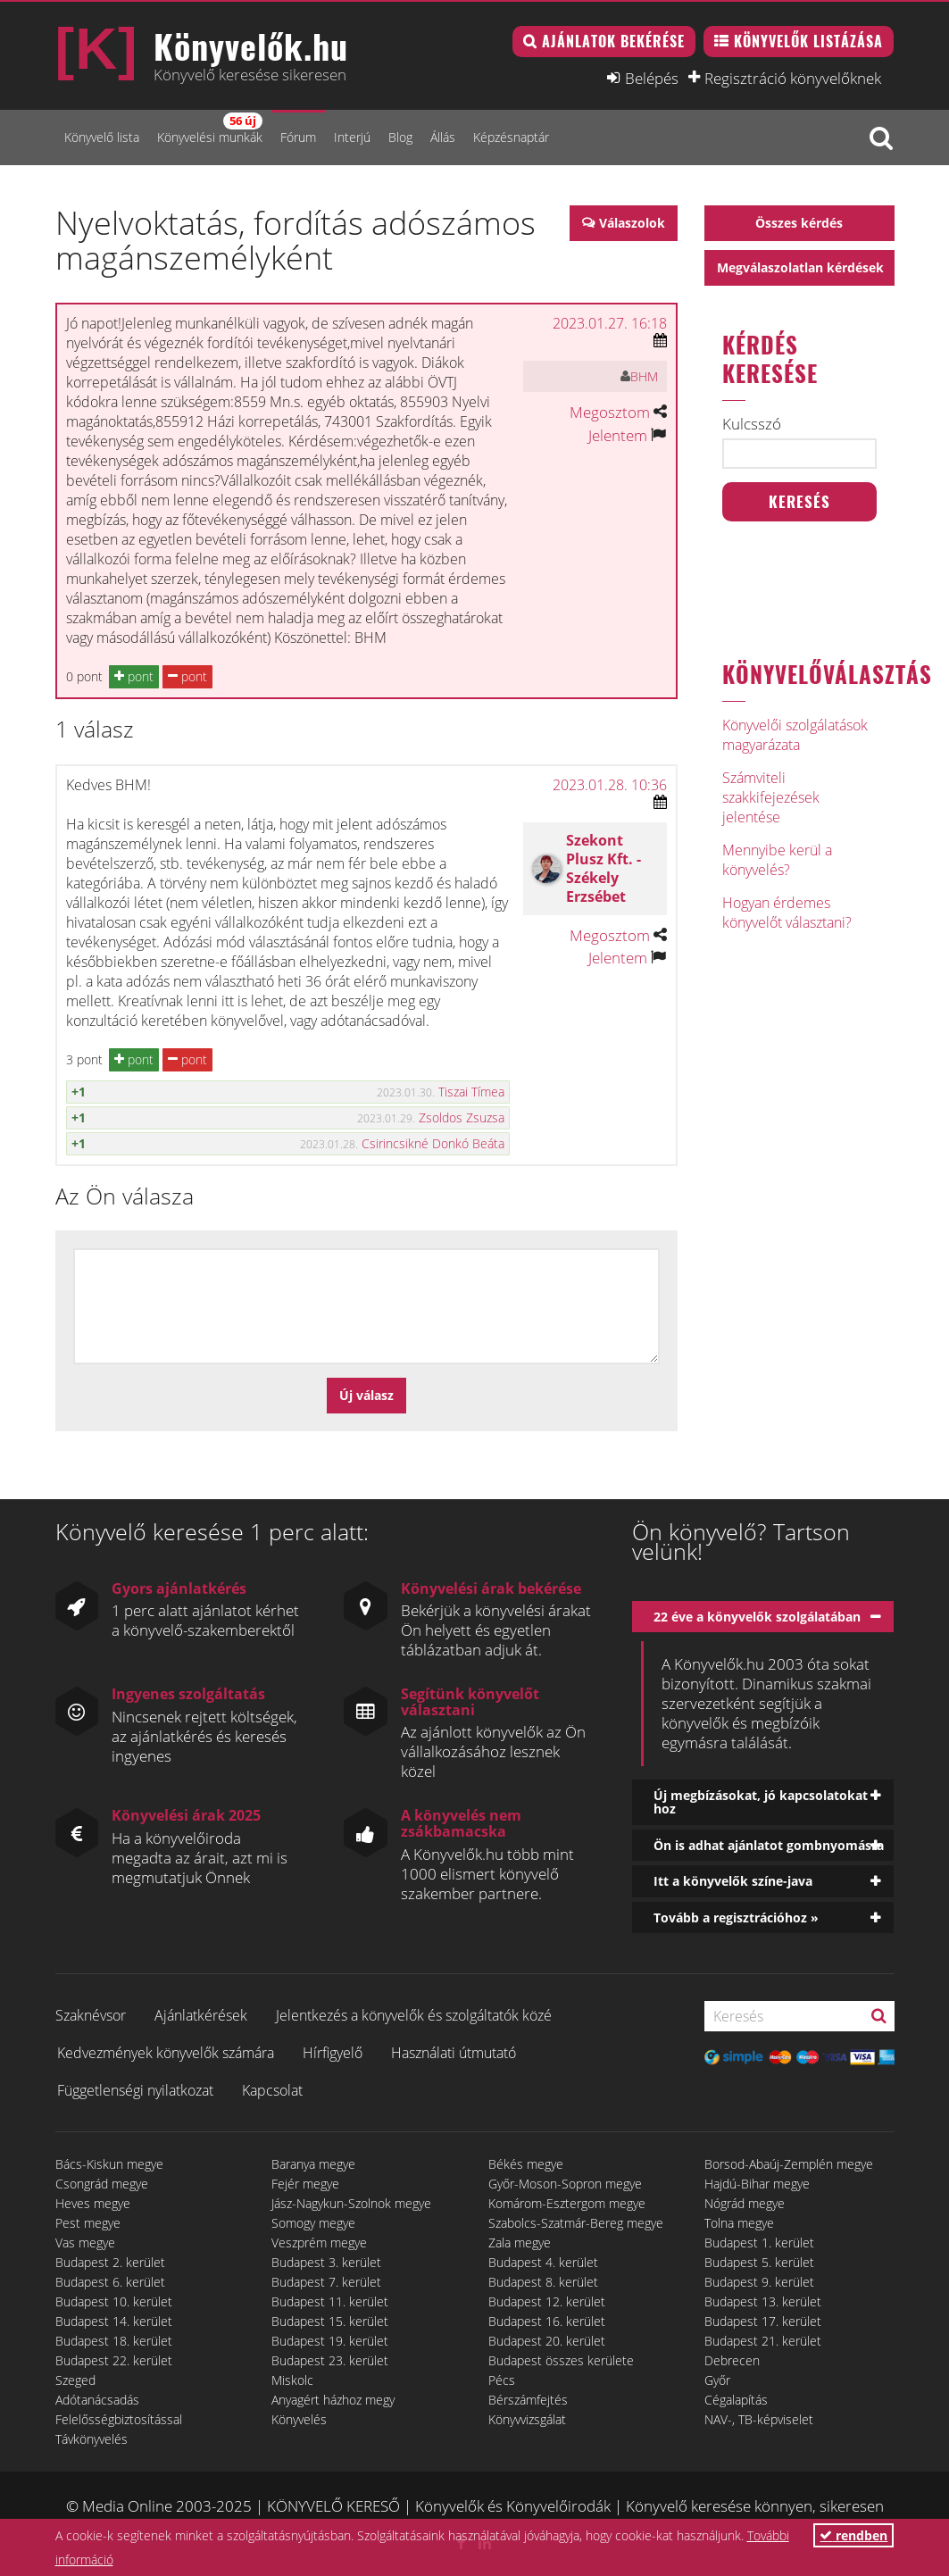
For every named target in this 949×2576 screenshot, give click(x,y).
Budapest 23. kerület (329, 2360)
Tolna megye (739, 2222)
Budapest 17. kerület (762, 2321)
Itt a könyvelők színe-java (732, 1880)
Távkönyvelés (91, 2438)
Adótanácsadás (97, 2399)
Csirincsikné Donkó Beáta (433, 1143)
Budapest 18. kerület (113, 2340)
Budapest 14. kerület (113, 2321)
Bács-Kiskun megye (109, 2163)
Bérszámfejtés (528, 2399)
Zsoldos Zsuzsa (461, 1117)
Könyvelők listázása (808, 41)
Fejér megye (305, 2183)
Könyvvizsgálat (527, 2419)
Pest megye (88, 2222)
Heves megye (92, 2203)
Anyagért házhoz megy (333, 2399)
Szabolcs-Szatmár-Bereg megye (575, 2222)
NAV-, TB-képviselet (758, 2419)
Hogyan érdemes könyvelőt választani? (787, 912)
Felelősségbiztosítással (118, 2419)
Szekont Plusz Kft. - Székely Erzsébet (603, 868)
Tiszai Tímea (471, 1091)
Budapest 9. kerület (759, 2281)
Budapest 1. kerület (759, 2242)
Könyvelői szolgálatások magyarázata (795, 734)
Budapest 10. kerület (113, 2301)
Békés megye (525, 2163)
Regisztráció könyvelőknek (792, 78)
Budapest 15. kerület (329, 2321)
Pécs (501, 2380)
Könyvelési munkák (209, 129)
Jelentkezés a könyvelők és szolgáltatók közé (414, 2015)
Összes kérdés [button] (799, 222)
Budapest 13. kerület (762, 2301)
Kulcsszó (751, 424)
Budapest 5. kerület (759, 2262)
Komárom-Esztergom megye (566, 2203)
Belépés (651, 78)
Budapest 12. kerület (546, 2301)
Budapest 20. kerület (546, 2340)
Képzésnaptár (511, 137)
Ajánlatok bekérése (613, 41)
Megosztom (610, 412)
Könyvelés (299, 2419)
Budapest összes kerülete (561, 2360)
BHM (644, 376)
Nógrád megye (744, 2203)
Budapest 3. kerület (326, 2262)
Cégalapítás (736, 2399)
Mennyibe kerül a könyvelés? (777, 860)
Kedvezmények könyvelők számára (165, 2053)
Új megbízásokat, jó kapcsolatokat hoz (760, 1802)
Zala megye (519, 2242)
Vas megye (85, 2242)
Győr (717, 2380)
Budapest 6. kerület (110, 2281)
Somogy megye (313, 2222)
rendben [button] (853, 2535)
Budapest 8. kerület (543, 2281)
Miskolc (292, 2380)
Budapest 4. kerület (543, 2262)
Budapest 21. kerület (762, 2340)
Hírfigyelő (332, 2053)
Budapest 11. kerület (329, 2301)
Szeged (75, 2380)
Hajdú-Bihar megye (757, 2183)
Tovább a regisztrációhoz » (736, 1917)
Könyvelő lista (101, 137)
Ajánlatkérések (200, 2015)
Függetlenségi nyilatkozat (135, 2090)
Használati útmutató (453, 2053)
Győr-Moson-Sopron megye (565, 2183)
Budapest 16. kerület (546, 2321)
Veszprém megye (319, 2242)
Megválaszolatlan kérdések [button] (800, 267)
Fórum (298, 137)
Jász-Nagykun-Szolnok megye (351, 2203)
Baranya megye (313, 2163)
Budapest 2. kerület (110, 2262)
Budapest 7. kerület (326, 2281)
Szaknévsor (90, 2015)
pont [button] (134, 676)
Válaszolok (632, 222)
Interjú (352, 137)
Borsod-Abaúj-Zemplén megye (788, 2163)
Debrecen (732, 2360)
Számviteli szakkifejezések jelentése (771, 797)
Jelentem (617, 435)
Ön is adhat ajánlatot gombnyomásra (768, 1845)
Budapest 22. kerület (113, 2360)
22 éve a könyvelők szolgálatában (757, 1616)
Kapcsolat (272, 2090)
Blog (400, 137)
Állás (442, 137)
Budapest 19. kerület (329, 2340)
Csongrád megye (101, 2183)
